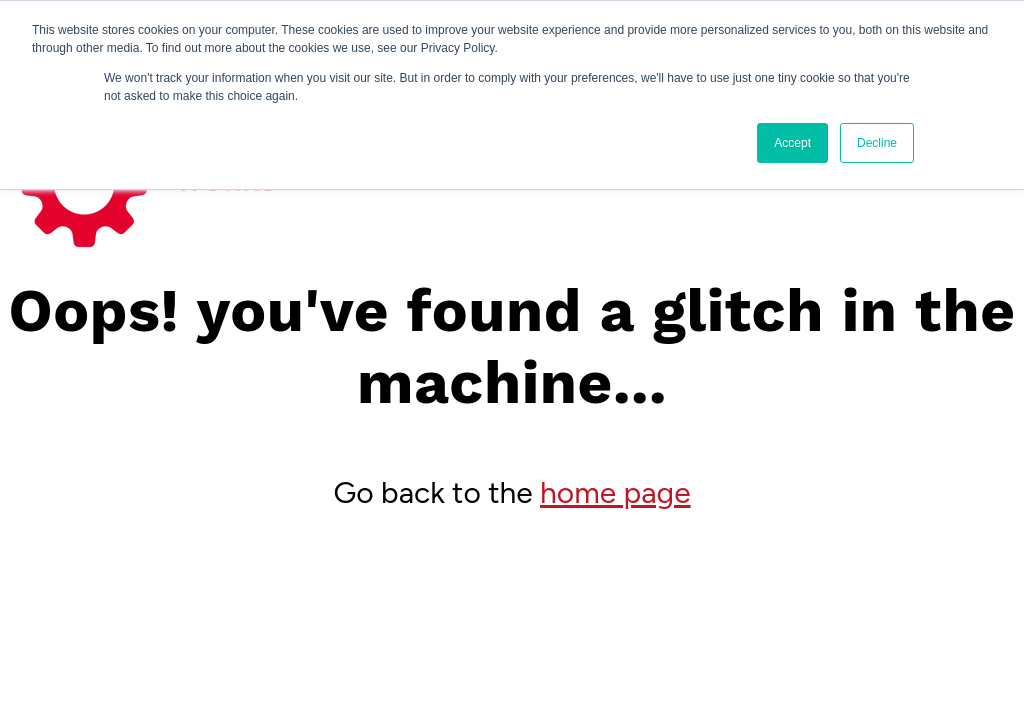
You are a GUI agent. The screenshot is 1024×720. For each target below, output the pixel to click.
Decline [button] (877, 143)
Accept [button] (792, 143)
